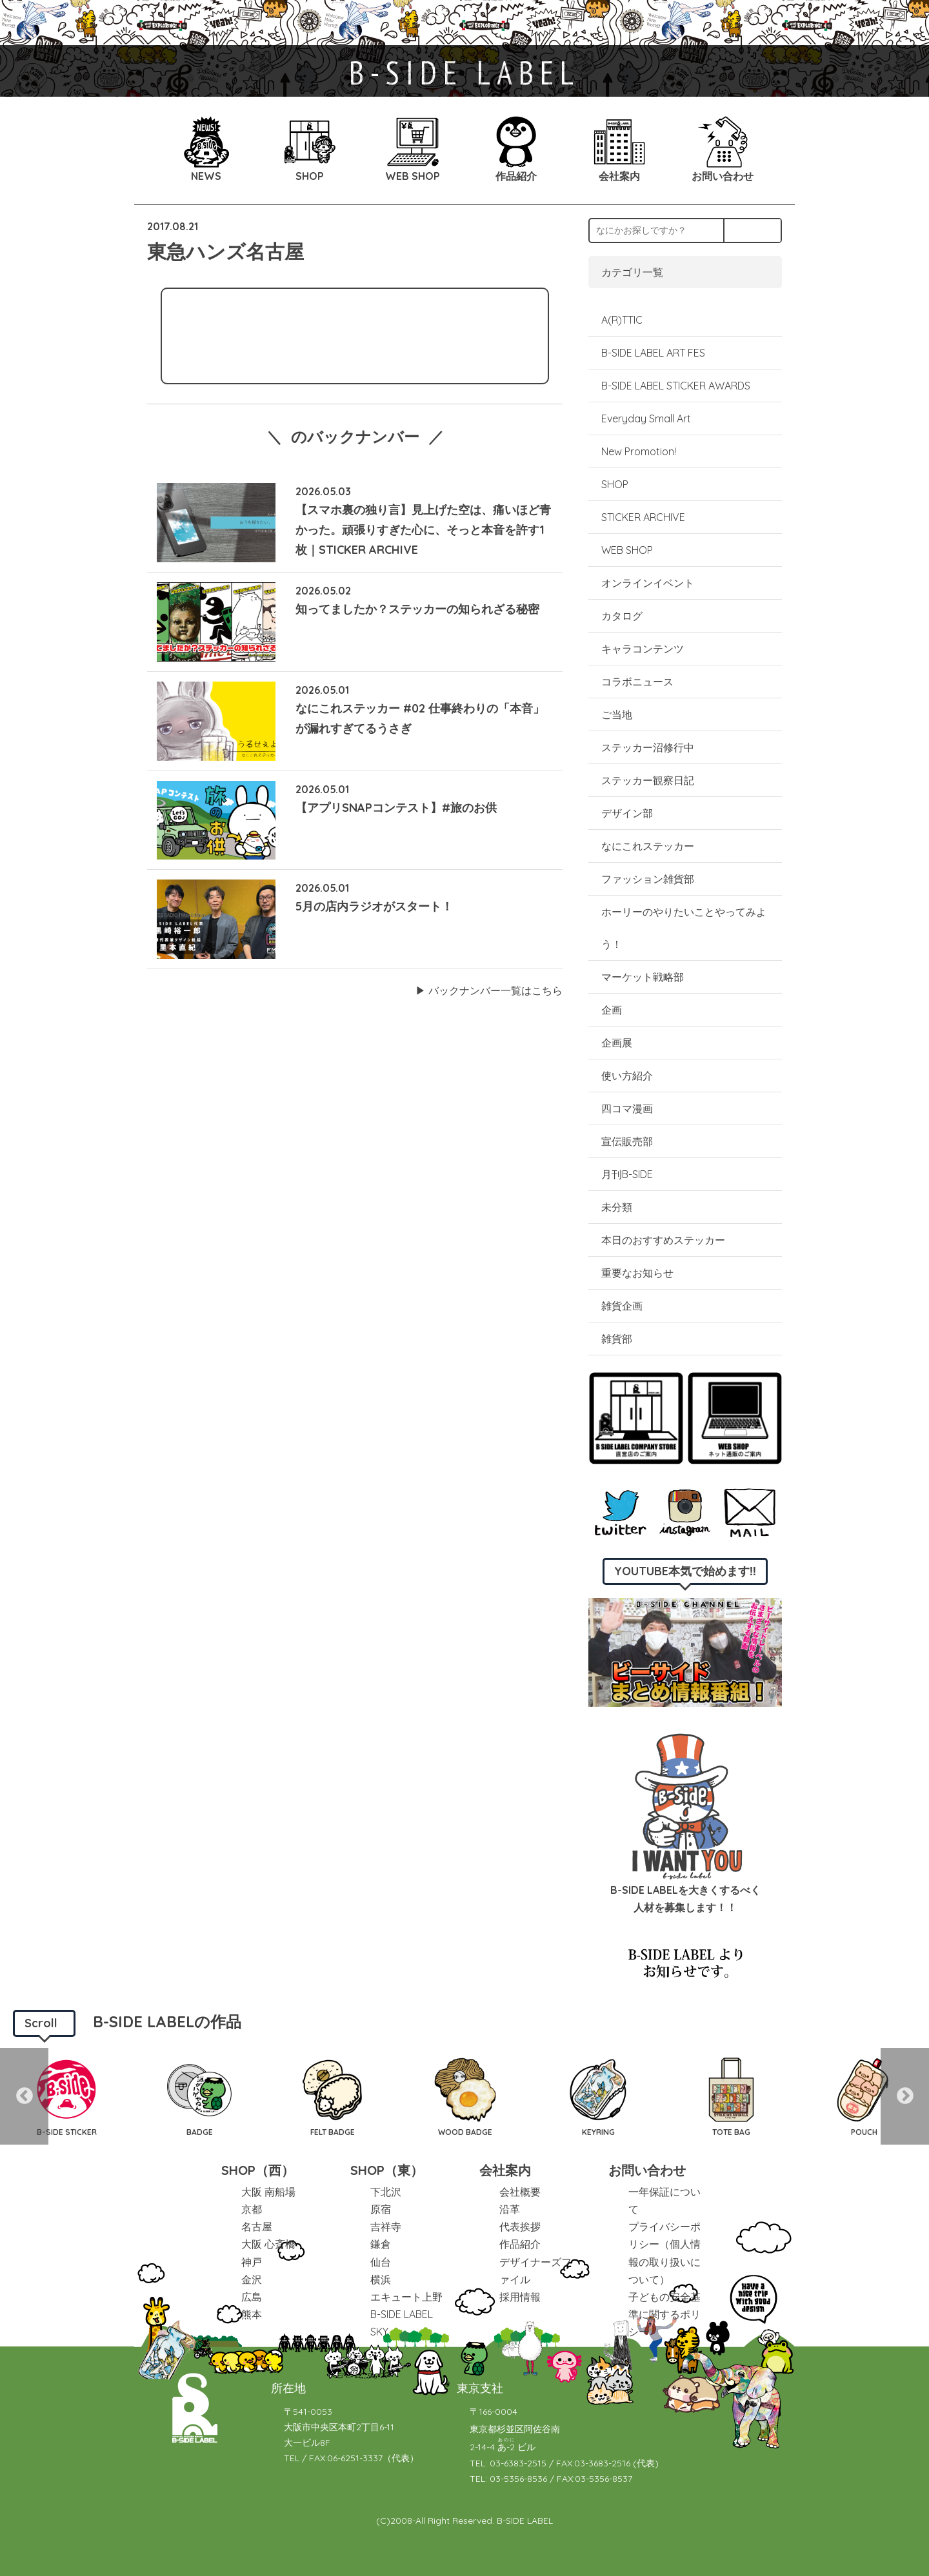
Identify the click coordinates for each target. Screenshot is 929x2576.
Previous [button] (24, 2096)
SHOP (614, 484)
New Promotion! (638, 451)
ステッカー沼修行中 (647, 747)
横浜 (380, 2279)
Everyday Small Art (646, 418)
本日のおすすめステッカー (663, 1240)
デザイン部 (627, 813)
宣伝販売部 (627, 1141)
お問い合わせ (647, 2170)
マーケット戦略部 (642, 976)
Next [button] (905, 2096)
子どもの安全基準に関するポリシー (664, 2314)
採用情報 (520, 2296)
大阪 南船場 (268, 2191)
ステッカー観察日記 (647, 780)
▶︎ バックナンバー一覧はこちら (489, 990)
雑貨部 (616, 1338)
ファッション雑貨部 (647, 878)
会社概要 (520, 2191)
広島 (251, 2296)
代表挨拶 (520, 2226)
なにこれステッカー (647, 846)
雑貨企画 (622, 1305)
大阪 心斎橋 (268, 2243)
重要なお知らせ (637, 1272)
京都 (251, 2209)
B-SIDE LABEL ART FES (653, 352)
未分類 (616, 1207)
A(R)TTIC (622, 319)
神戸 (251, 2262)
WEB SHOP (627, 550)
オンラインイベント (647, 582)
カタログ (622, 615)
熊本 (251, 2314)
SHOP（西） (257, 2170)
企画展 (616, 1042)
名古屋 (256, 2226)
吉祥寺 (385, 2226)
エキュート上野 (406, 2296)
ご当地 (616, 714)
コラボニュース (637, 681)
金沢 (251, 2279)
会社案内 (505, 2170)
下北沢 (385, 2191)
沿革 (509, 2209)
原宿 (380, 2209)
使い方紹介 (627, 1075)
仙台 (380, 2262)
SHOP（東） (386, 2170)
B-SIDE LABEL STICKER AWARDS (675, 385)
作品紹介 (520, 2243)
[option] (66, 2096)
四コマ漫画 (627, 1108)
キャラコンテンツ (642, 648)
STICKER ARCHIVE (644, 517)
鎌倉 (380, 2243)
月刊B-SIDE (627, 1174)
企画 (611, 1009)
